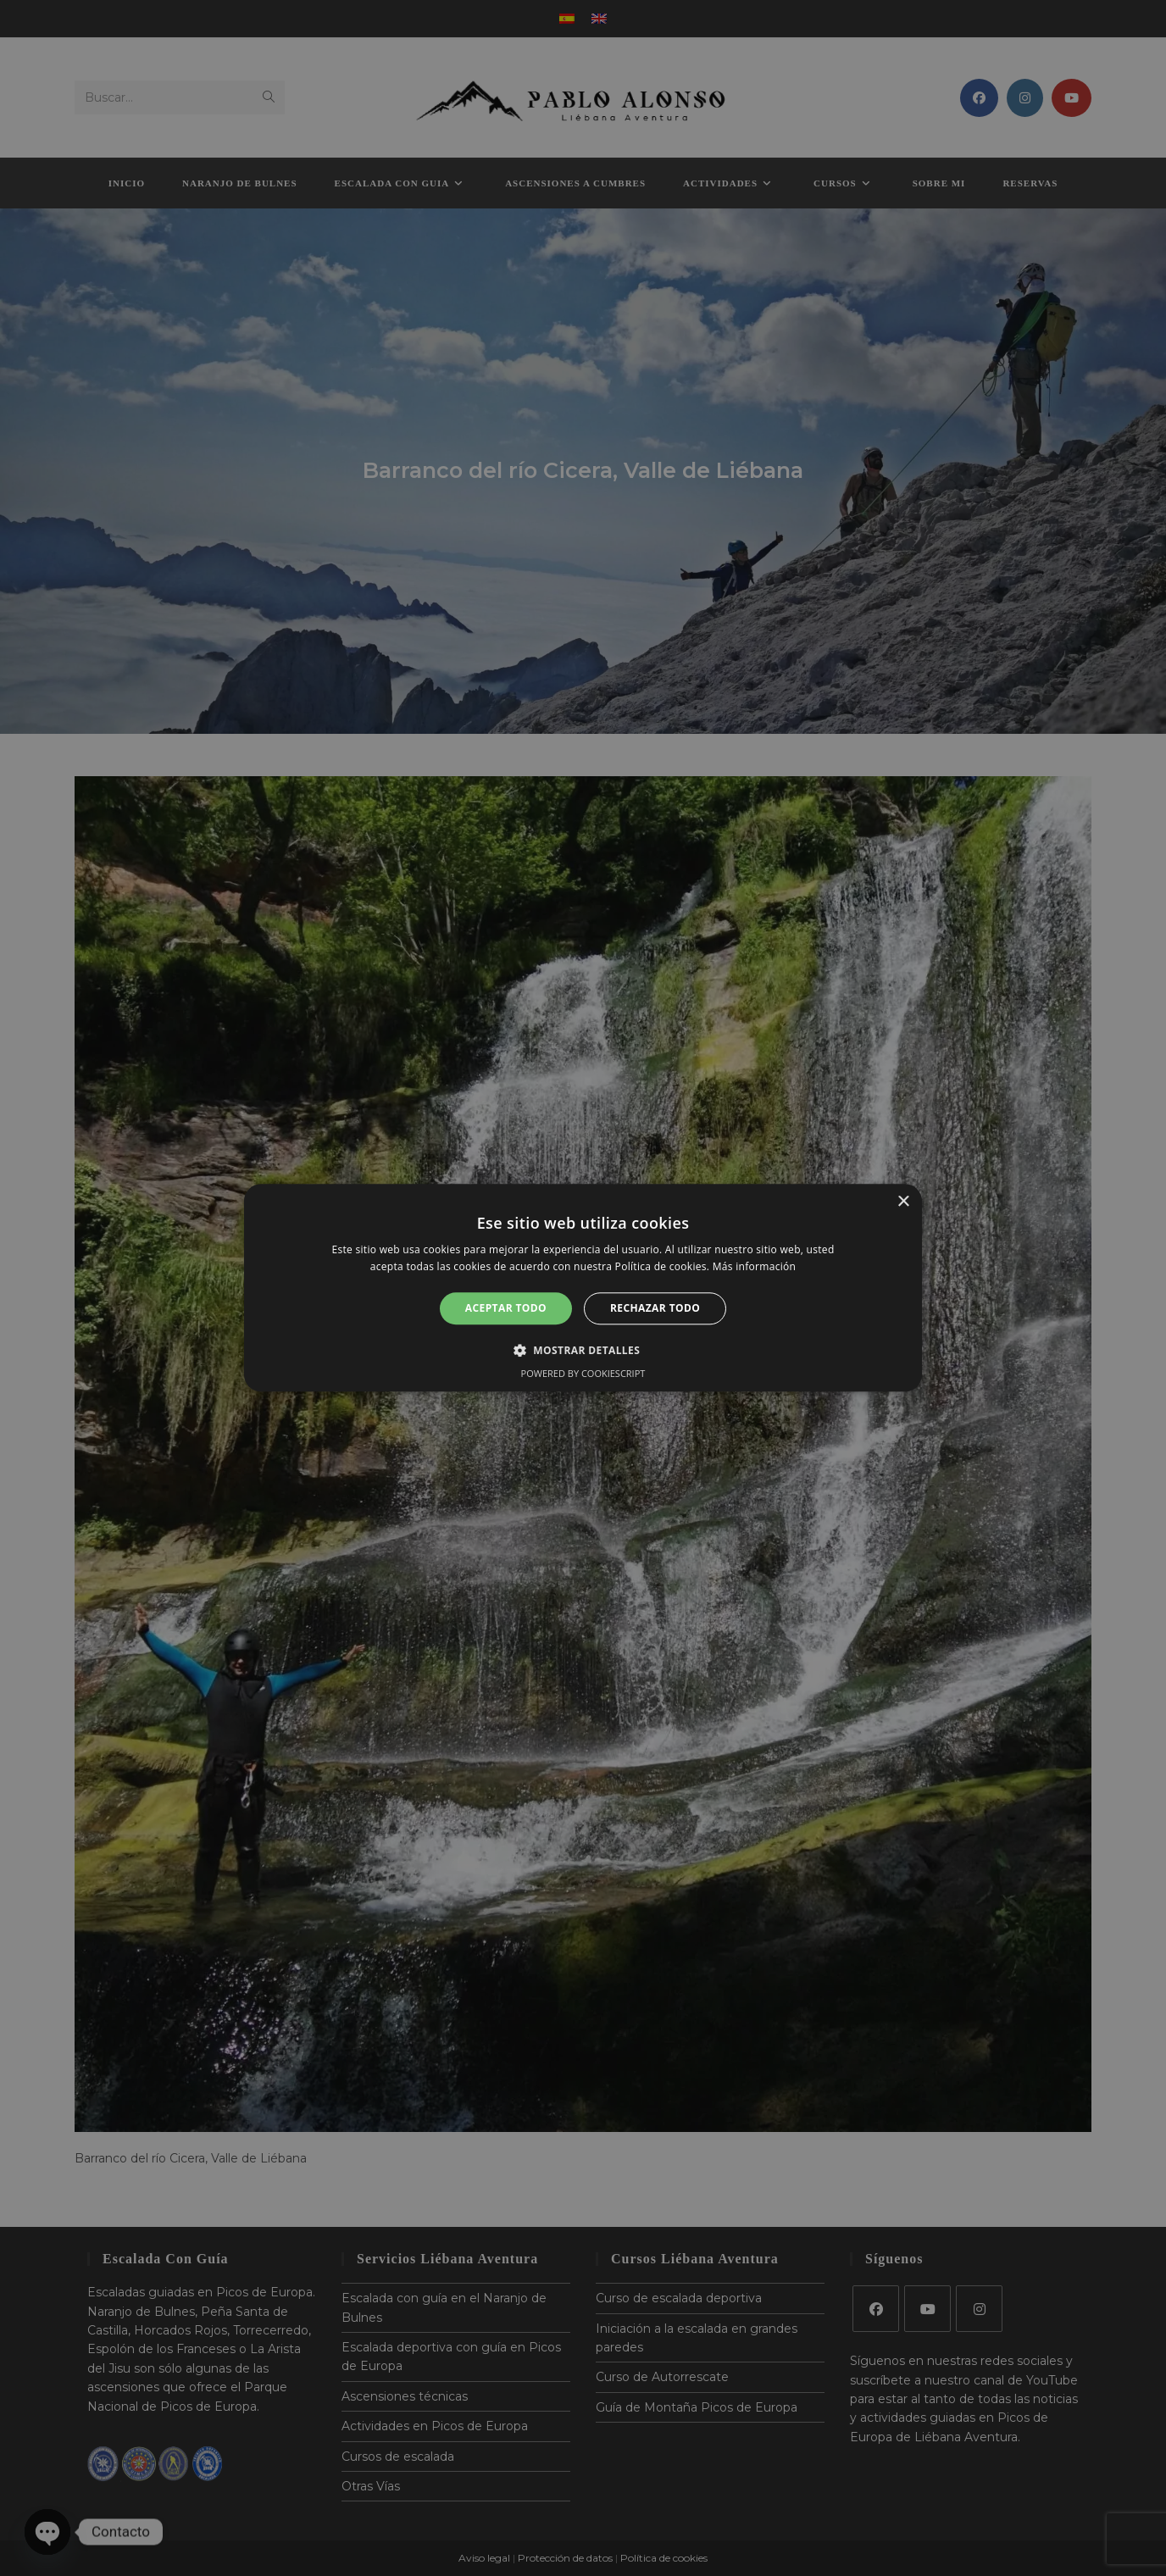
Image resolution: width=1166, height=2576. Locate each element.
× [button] (903, 1202)
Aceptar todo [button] (506, 1308)
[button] (583, 1350)
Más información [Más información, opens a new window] (754, 1267)
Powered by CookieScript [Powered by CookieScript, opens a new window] (583, 1374)
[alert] (583, 1288)
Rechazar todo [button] (655, 1308)
